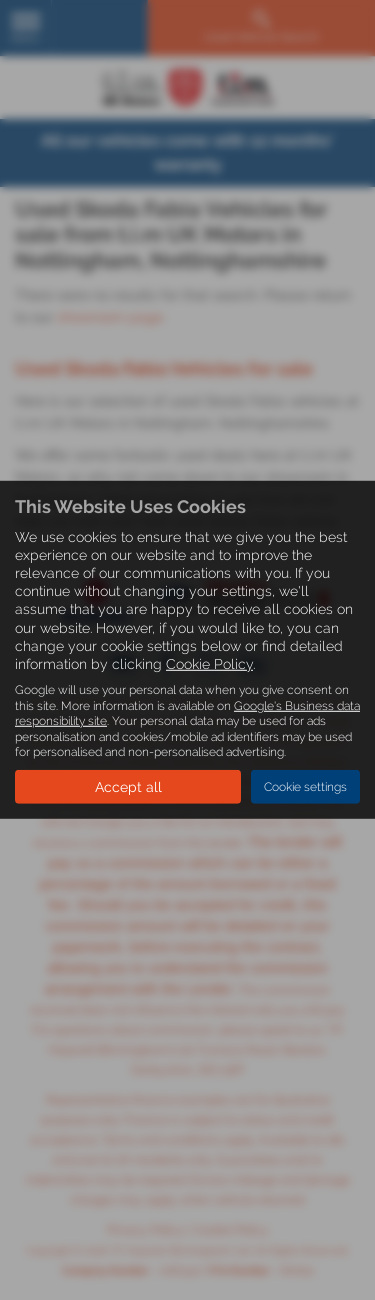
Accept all (128, 787)
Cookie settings (305, 787)
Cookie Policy (209, 664)
